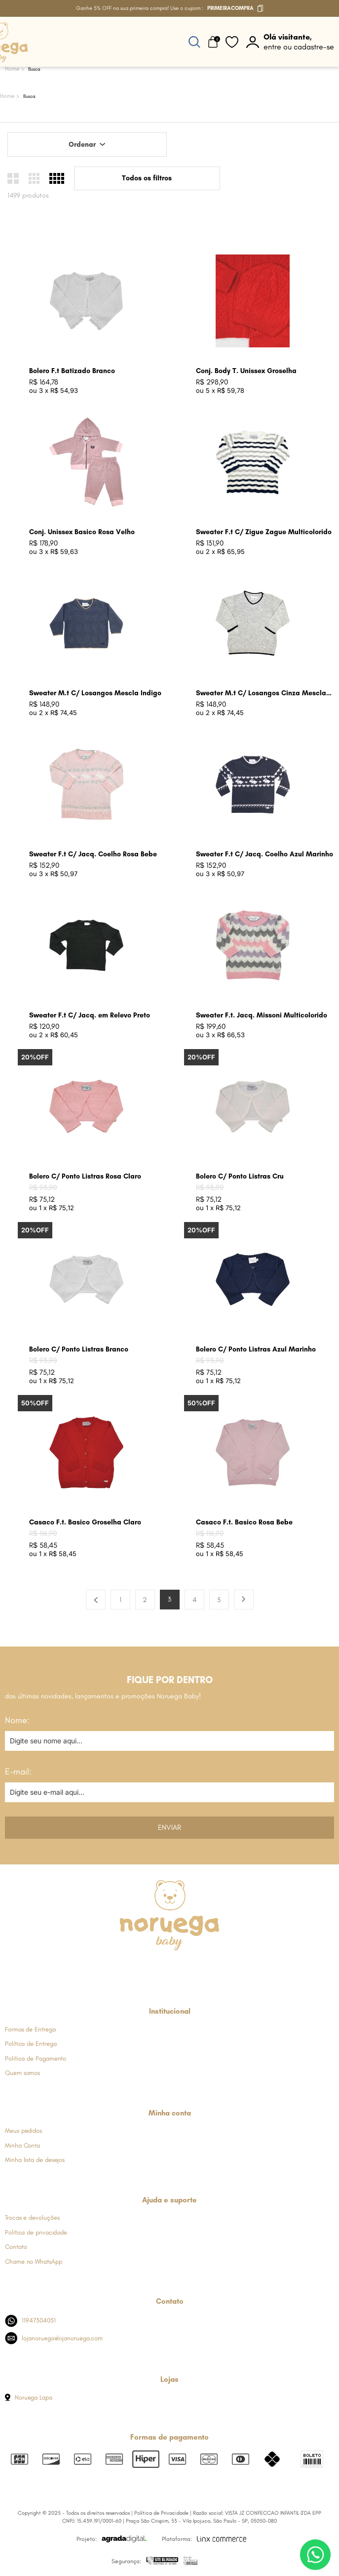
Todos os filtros (147, 178)
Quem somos (22, 2072)
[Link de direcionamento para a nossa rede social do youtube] (194, 1969)
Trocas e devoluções (32, 2217)
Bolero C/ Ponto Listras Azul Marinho (256, 1349)
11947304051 (30, 2321)
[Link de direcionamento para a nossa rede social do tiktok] (218, 1969)
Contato (16, 2246)
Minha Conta (22, 2145)
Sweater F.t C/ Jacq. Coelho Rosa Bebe (93, 854)
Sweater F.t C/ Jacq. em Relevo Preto (89, 1015)
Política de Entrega (30, 2043)
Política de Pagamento (35, 2058)
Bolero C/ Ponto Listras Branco (78, 1349)
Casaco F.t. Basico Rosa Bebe (244, 1522)
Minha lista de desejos (35, 2159)
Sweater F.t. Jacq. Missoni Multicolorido (261, 1015)
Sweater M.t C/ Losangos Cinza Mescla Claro (261, 693)
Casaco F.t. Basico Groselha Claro (85, 1522)
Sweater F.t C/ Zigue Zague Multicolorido (264, 532)
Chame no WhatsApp (33, 2261)
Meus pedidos (23, 2130)
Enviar (169, 1827)
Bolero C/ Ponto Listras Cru (240, 1176)
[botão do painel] (290, 42)
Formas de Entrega (30, 2029)
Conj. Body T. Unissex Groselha (246, 371)
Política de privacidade (36, 2232)
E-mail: (18, 1771)
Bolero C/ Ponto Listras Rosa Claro (85, 1176)
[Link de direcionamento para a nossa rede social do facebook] (120, 1969)
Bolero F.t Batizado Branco (72, 371)
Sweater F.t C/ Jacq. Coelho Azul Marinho (264, 854)
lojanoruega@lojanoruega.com (54, 2338)
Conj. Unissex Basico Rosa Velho (82, 532)
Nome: (17, 1720)
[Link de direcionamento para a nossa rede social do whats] (169, 1969)
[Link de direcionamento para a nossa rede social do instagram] (145, 1969)
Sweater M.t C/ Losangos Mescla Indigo (95, 693)
